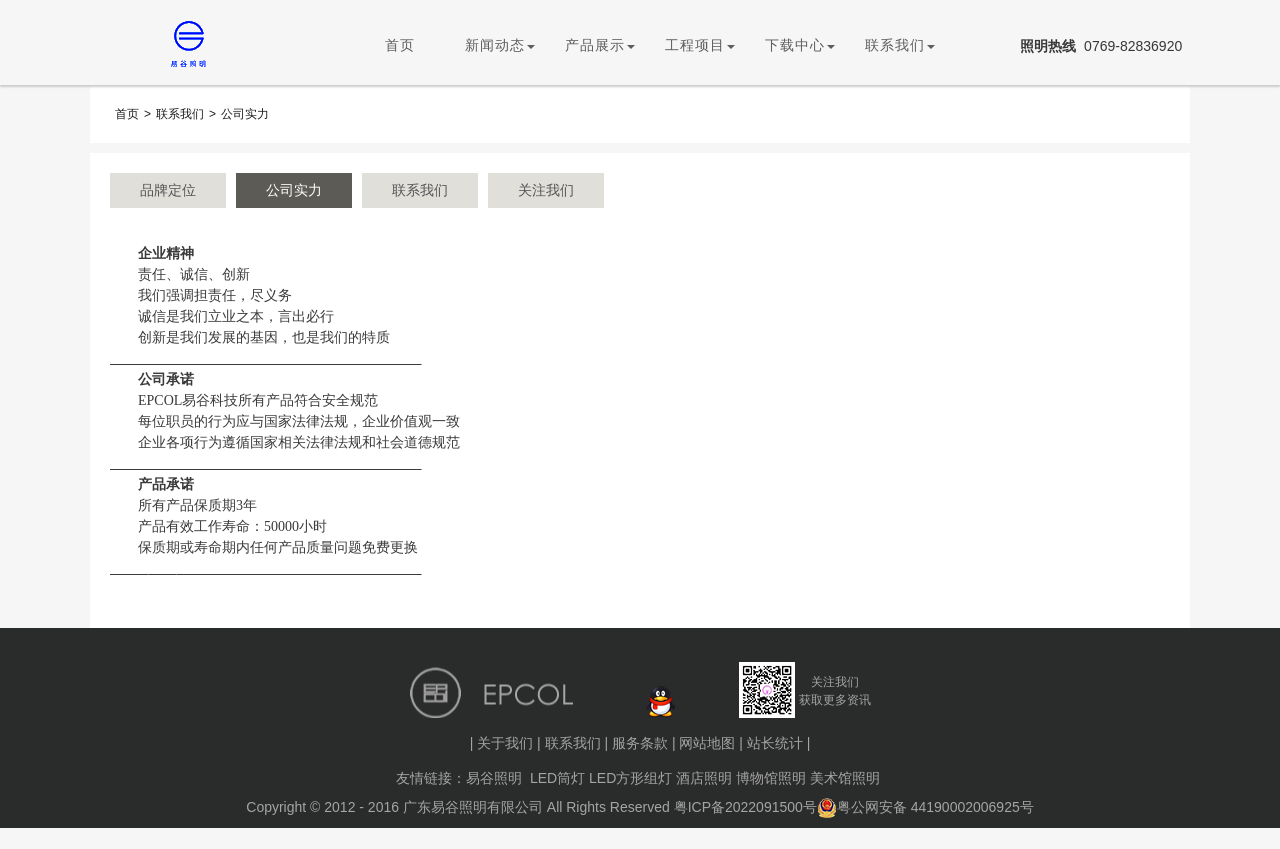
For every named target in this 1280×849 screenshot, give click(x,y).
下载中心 (800, 45)
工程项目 (700, 45)
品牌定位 (168, 190)
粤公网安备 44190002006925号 (925, 807)
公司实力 (245, 114)
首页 (400, 45)
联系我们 (900, 45)
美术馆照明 (845, 778)
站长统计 (775, 743)
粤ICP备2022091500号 (745, 807)
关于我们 (505, 743)
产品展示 (600, 45)
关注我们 (546, 190)
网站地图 (707, 743)
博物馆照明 (771, 778)
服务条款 (640, 743)
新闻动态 (500, 45)
